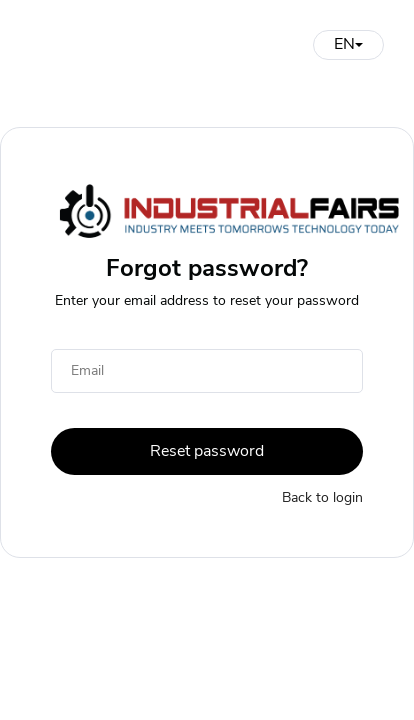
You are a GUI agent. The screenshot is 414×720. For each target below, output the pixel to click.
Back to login (322, 497)
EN (348, 44)
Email (87, 370)
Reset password (207, 451)
